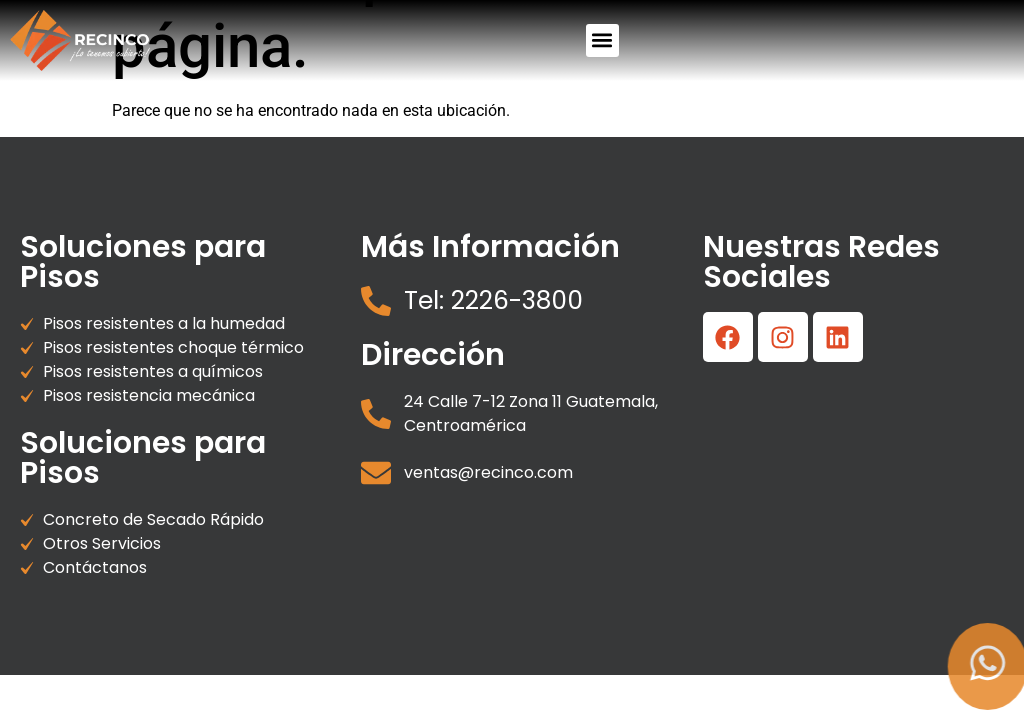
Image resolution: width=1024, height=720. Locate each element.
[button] (602, 40)
